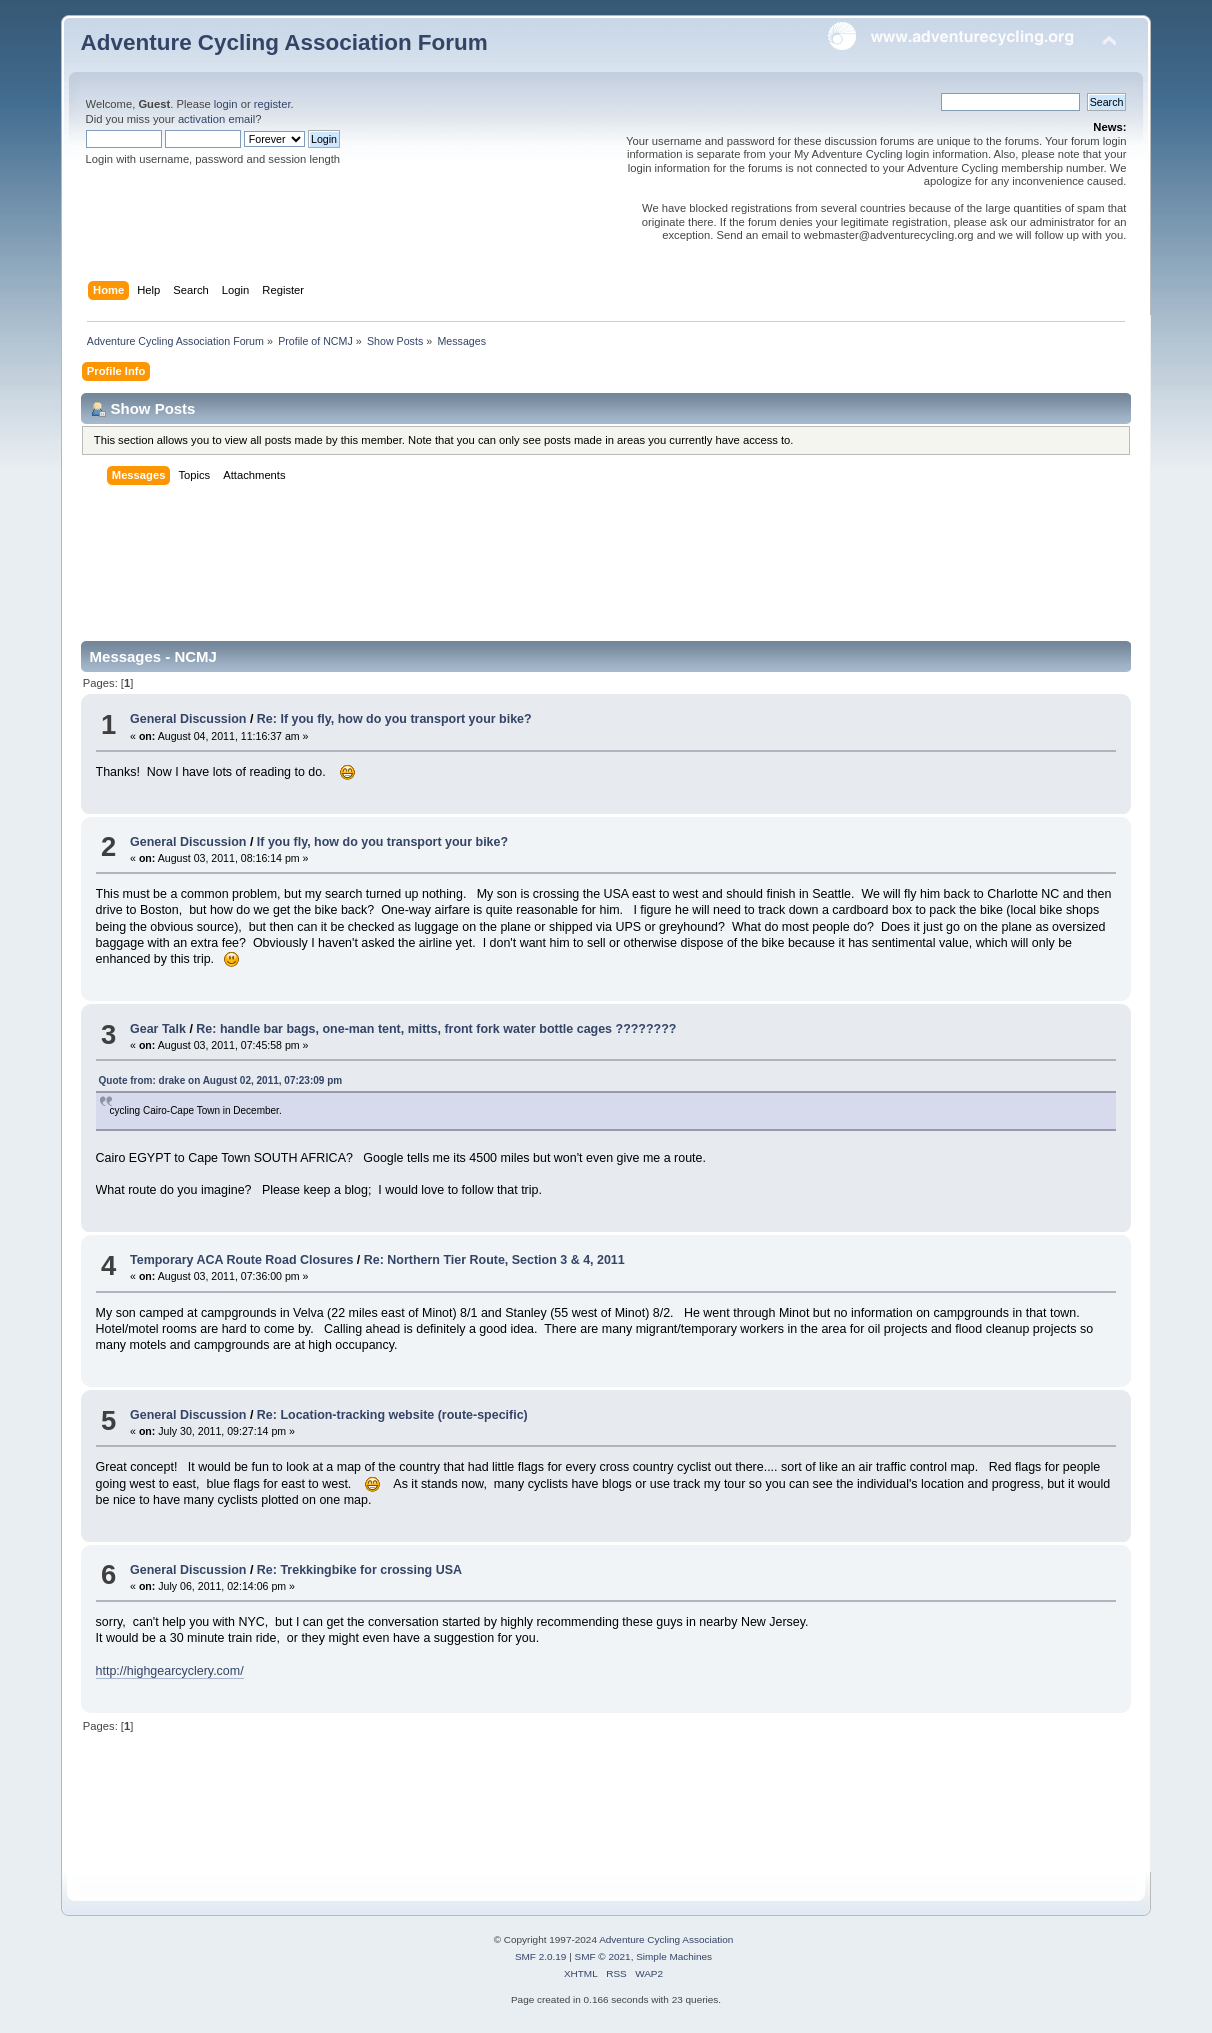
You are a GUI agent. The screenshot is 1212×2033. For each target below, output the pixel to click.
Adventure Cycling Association (666, 1939)
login (226, 104)
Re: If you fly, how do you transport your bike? (394, 719)
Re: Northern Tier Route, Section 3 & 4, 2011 (494, 1260)
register (272, 104)
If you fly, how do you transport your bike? (382, 842)
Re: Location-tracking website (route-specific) (392, 1415)
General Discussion (188, 719)
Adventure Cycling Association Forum (284, 42)
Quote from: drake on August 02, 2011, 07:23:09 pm (221, 1080)
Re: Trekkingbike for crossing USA (359, 1570)
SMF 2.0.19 (541, 1956)
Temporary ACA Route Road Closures (243, 1260)
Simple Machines (674, 1956)
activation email (216, 119)
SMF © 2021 (603, 1956)
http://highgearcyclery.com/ (170, 1671)
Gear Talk (158, 1029)
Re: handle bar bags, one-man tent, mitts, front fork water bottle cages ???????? (436, 1029)
